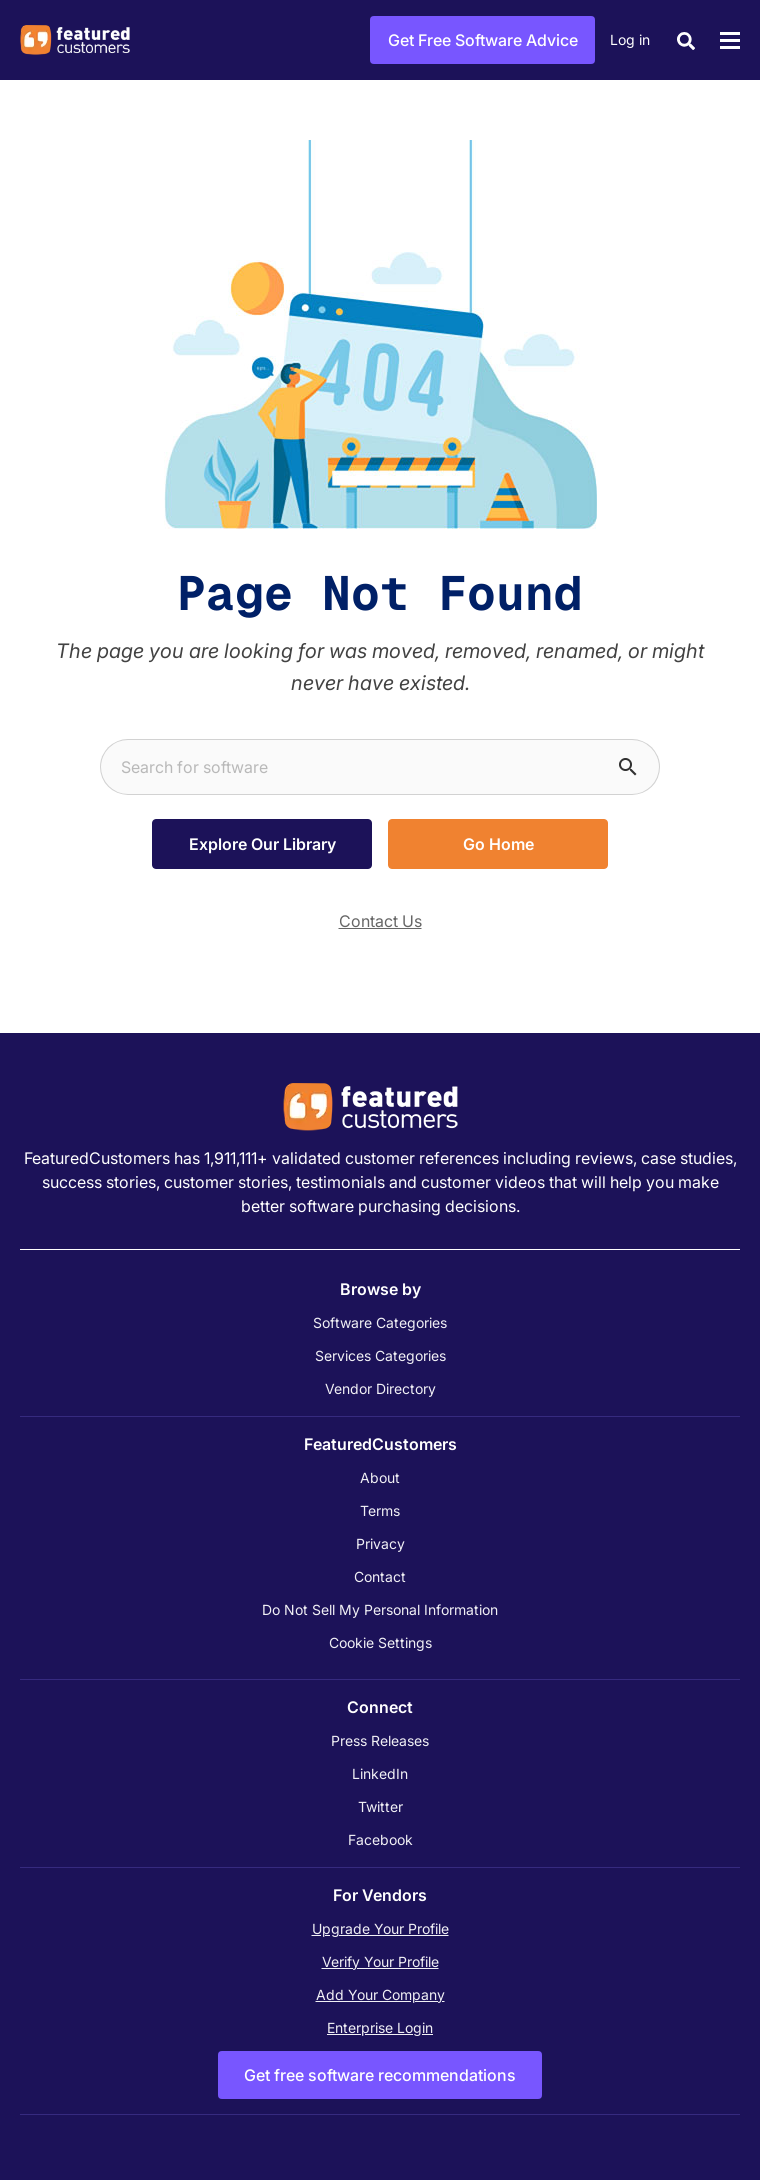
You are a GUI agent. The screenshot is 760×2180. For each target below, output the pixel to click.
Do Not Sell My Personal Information (380, 1609)
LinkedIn (380, 1773)
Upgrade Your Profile (380, 1928)
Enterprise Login (380, 2027)
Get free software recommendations (380, 2075)
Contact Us (380, 921)
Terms (380, 1510)
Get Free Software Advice (483, 40)
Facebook (380, 1839)
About (380, 1477)
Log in (630, 39)
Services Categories (380, 1355)
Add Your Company (380, 1994)
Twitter (380, 1806)
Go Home (498, 844)
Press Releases (380, 1740)
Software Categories (380, 1322)
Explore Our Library (262, 844)
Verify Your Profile (380, 1961)
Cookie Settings (380, 1642)
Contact (380, 1576)
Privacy (380, 1543)
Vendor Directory (380, 1388)
